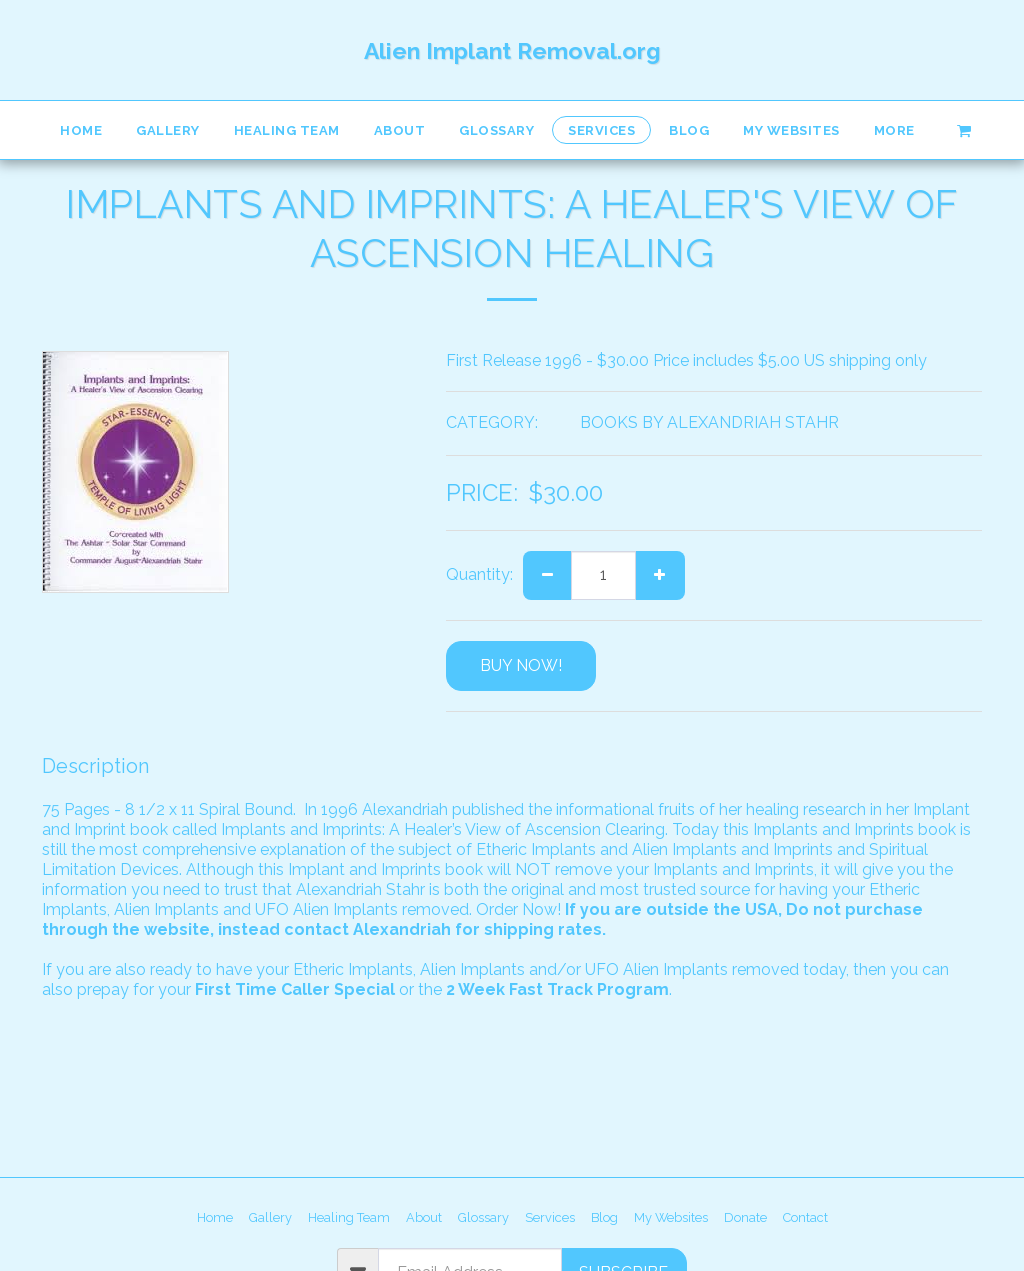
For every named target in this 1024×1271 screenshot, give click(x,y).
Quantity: (479, 574)
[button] (964, 129)
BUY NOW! (521, 665)
